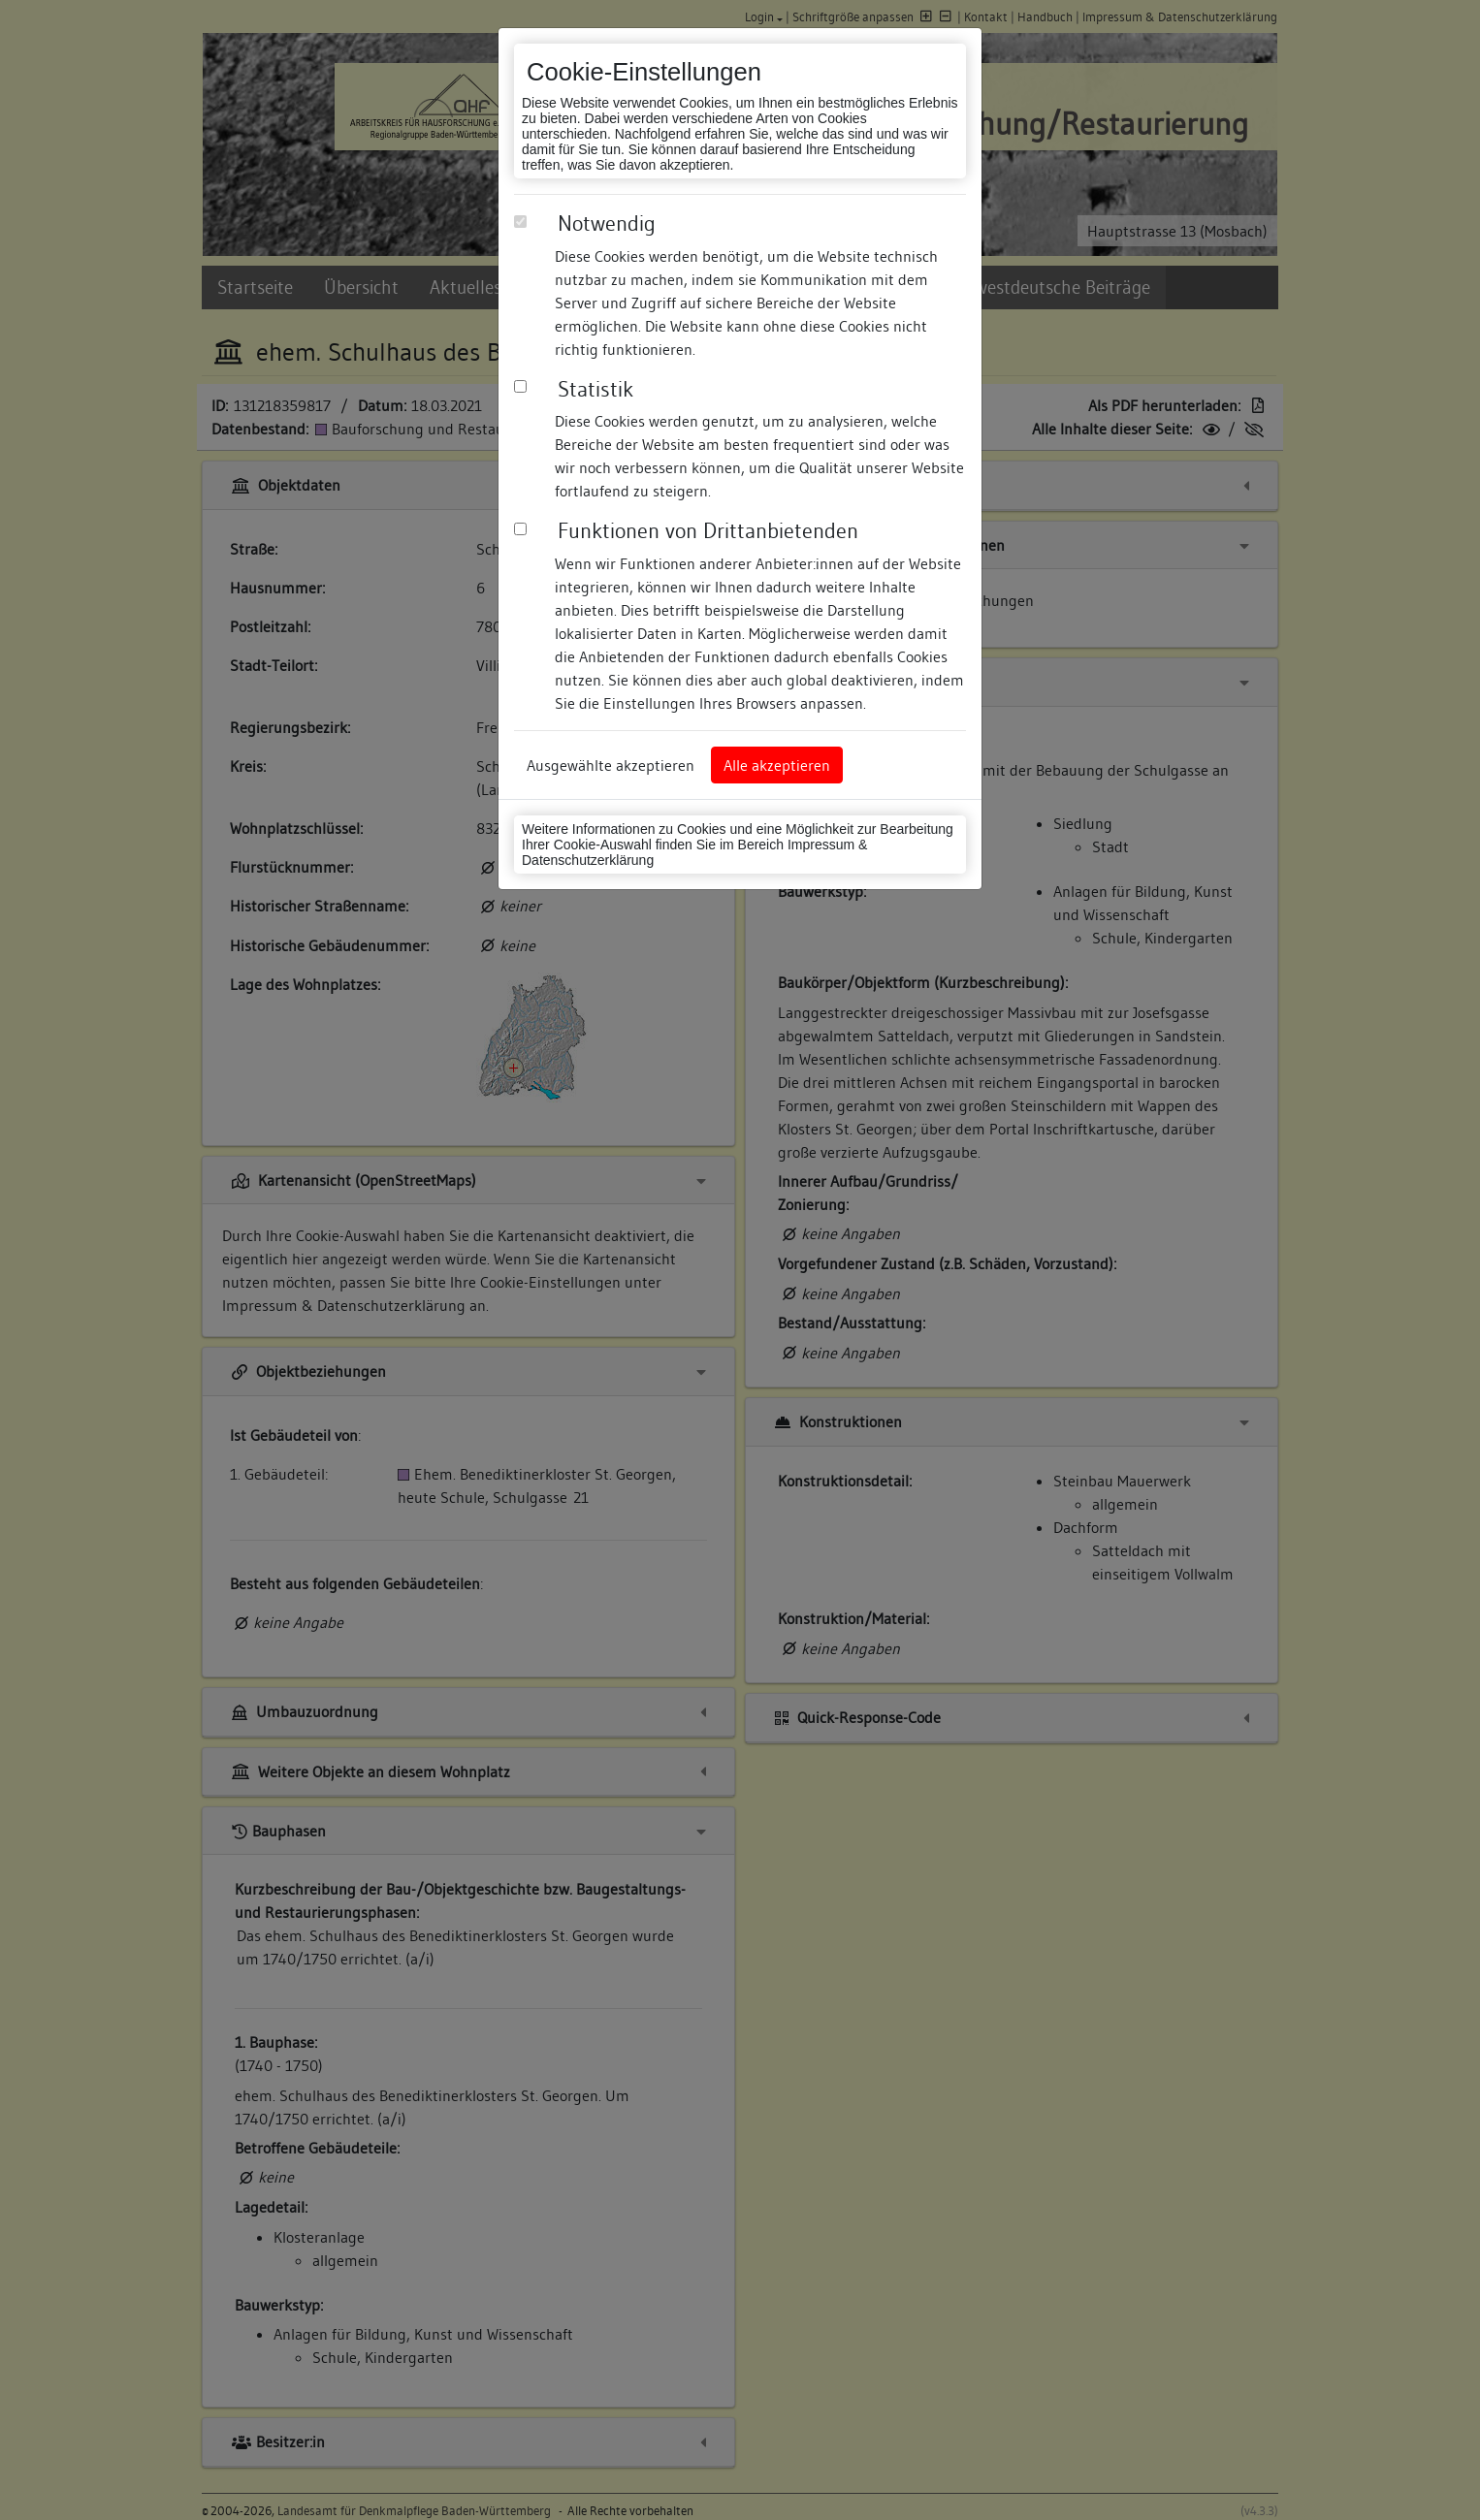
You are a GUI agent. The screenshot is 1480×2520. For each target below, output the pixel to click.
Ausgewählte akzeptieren (610, 765)
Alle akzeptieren (777, 765)
